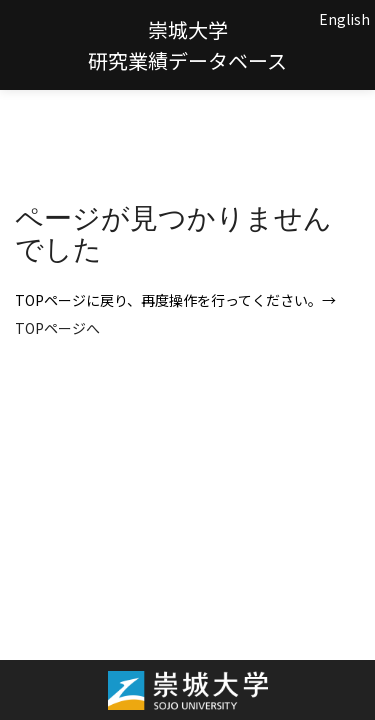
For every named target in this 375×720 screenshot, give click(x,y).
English (344, 19)
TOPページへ (57, 328)
